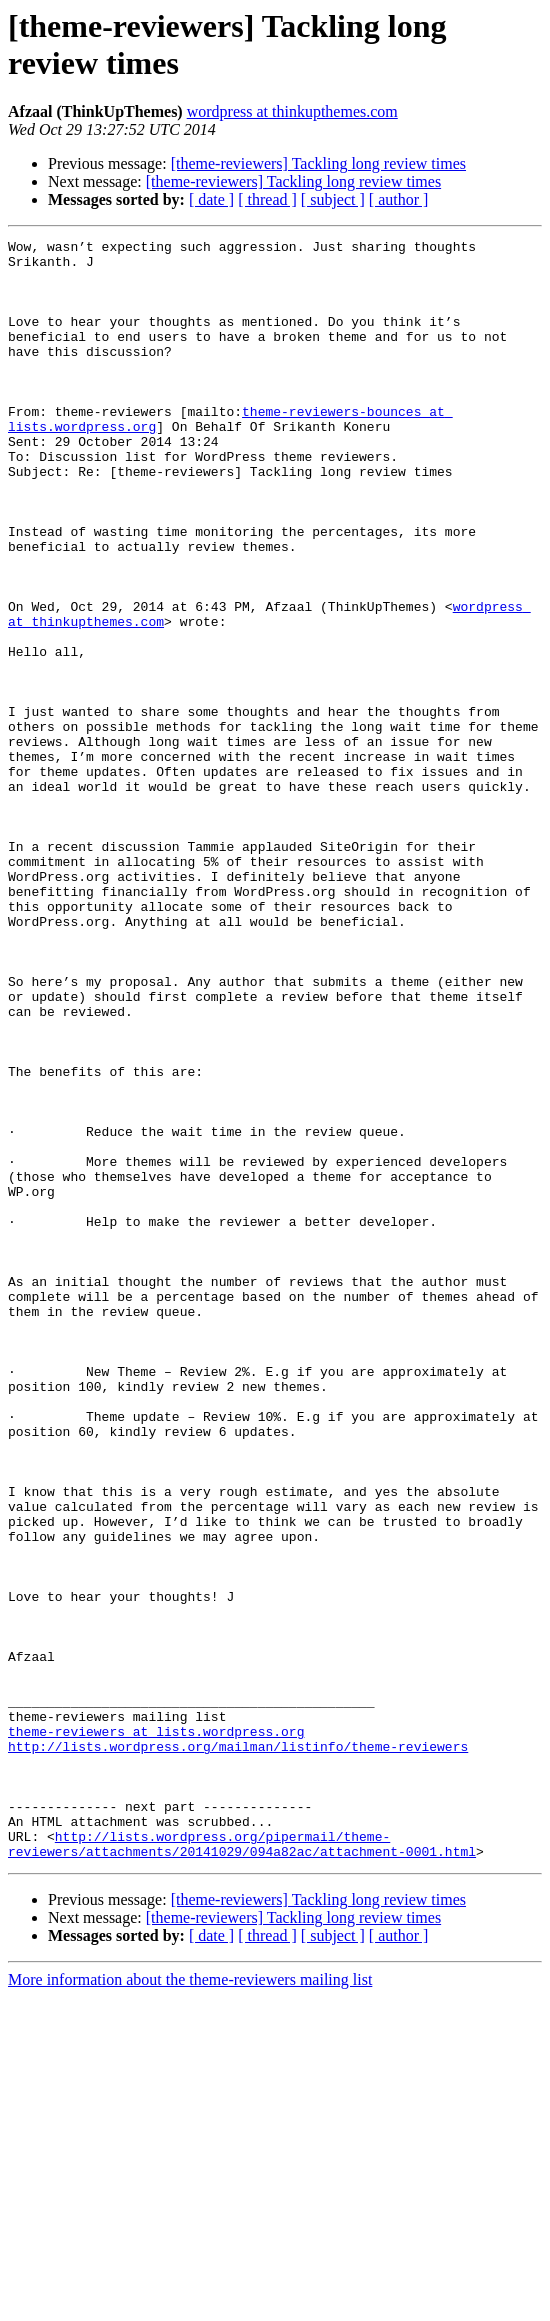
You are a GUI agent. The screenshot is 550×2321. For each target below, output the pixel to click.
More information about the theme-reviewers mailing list (190, 2303)
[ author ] (399, 199)
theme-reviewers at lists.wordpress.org (156, 2031)
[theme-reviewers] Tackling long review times (318, 163)
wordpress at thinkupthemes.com (292, 111)
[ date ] (211, 199)
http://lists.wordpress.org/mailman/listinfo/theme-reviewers (238, 2049)
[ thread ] (267, 199)
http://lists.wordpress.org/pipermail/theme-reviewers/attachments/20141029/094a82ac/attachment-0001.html (242, 2166)
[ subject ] (333, 199)
